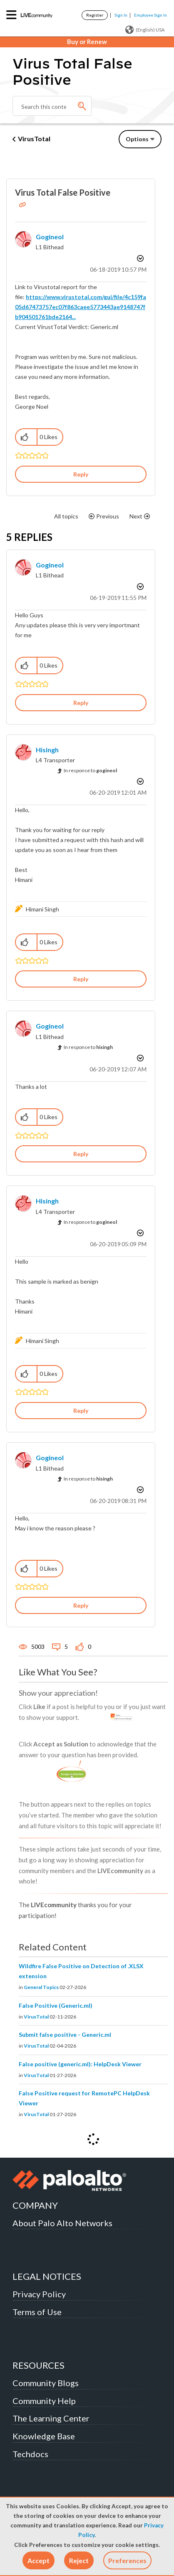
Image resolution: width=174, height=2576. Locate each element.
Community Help (44, 2401)
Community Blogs (45, 2383)
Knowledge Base (43, 2436)
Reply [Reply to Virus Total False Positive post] (80, 474)
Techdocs (30, 2454)
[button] (38, 2560)
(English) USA (144, 30)
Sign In (120, 14)
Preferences (127, 2560)
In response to (90, 770)
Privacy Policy (39, 2294)
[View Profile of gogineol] (50, 236)
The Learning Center (50, 2418)
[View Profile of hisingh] (47, 749)
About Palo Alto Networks (62, 2223)
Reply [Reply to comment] (80, 702)
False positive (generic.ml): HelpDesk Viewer (80, 2064)
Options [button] (137, 138)
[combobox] (52, 106)
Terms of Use (37, 2312)
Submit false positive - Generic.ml (65, 2034)
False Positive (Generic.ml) (55, 2005)
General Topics (41, 1987)
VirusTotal (34, 138)
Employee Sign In (150, 14)
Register (94, 14)
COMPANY (35, 2205)
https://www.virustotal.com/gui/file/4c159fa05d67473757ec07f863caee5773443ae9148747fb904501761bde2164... (80, 306)
